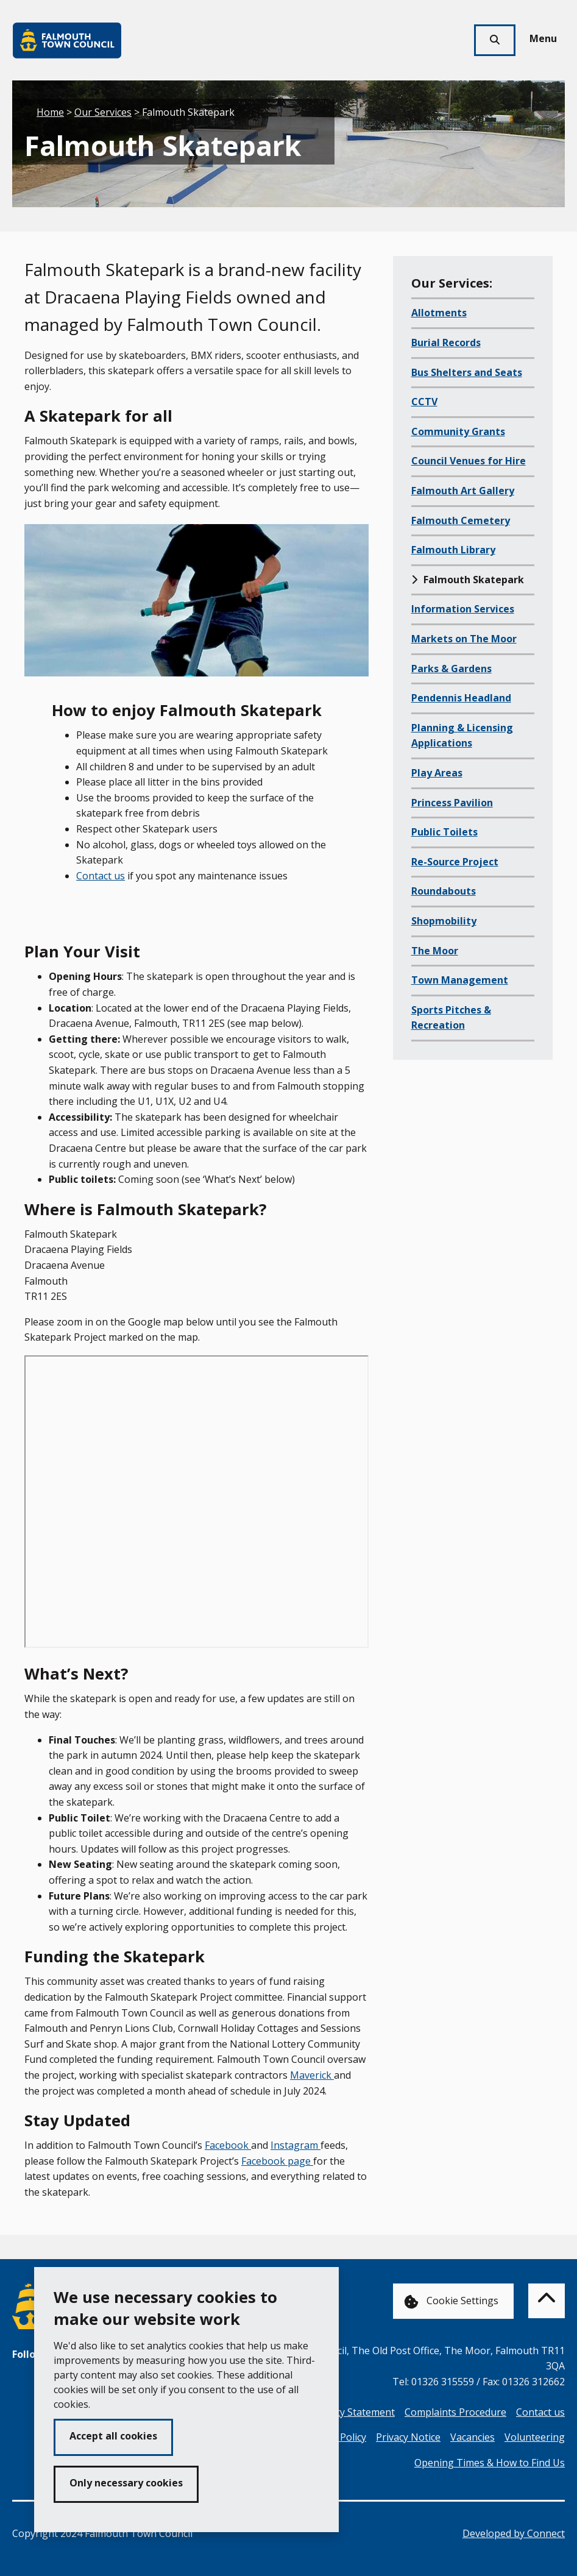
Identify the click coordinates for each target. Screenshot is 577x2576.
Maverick (312, 2075)
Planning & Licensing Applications (462, 735)
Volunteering (534, 2437)
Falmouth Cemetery (460, 520)
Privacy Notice (408, 2437)
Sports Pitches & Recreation (451, 1017)
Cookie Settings (451, 2301)
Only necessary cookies (126, 2482)
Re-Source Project (454, 861)
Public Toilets (444, 832)
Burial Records (446, 342)
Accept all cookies (113, 2436)
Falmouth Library (453, 549)
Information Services (462, 609)
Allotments (439, 312)
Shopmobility (443, 921)
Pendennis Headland (461, 697)
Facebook (228, 2145)
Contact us (100, 875)
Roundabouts (443, 891)
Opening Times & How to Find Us (489, 2462)
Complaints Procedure (455, 2412)
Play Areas (436, 772)
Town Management (459, 980)
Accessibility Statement (343, 2412)
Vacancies (472, 2437)
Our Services (103, 112)
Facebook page (277, 2161)
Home (50, 112)
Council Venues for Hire (468, 460)
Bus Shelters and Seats (466, 372)
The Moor (434, 950)
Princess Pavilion (452, 802)
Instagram (295, 2145)
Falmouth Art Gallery (462, 490)
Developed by (513, 2533)
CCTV (424, 401)
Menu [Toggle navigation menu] (543, 38)
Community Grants (458, 431)
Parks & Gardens (451, 668)
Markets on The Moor (464, 638)
